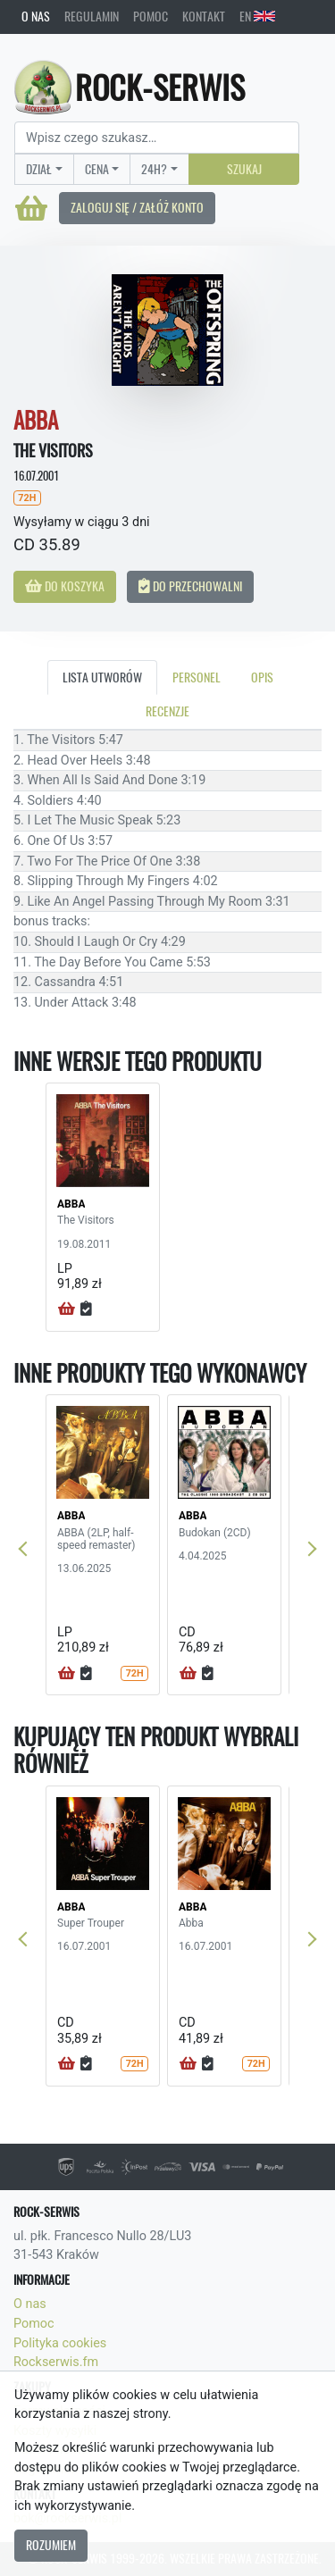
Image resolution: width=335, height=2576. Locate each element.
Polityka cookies (59, 2343)
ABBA (71, 1204)
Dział (39, 169)
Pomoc (150, 16)
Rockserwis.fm (55, 2362)
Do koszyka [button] (65, 586)
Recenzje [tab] (167, 711)
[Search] (156, 137)
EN (257, 16)
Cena (97, 169)
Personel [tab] (196, 677)
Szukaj (244, 169)
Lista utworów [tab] (102, 677)
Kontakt (203, 16)
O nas (35, 16)
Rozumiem (51, 2545)
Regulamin (91, 16)
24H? (154, 169)
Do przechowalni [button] (190, 586)
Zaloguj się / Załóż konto (137, 207)
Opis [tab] (262, 677)
